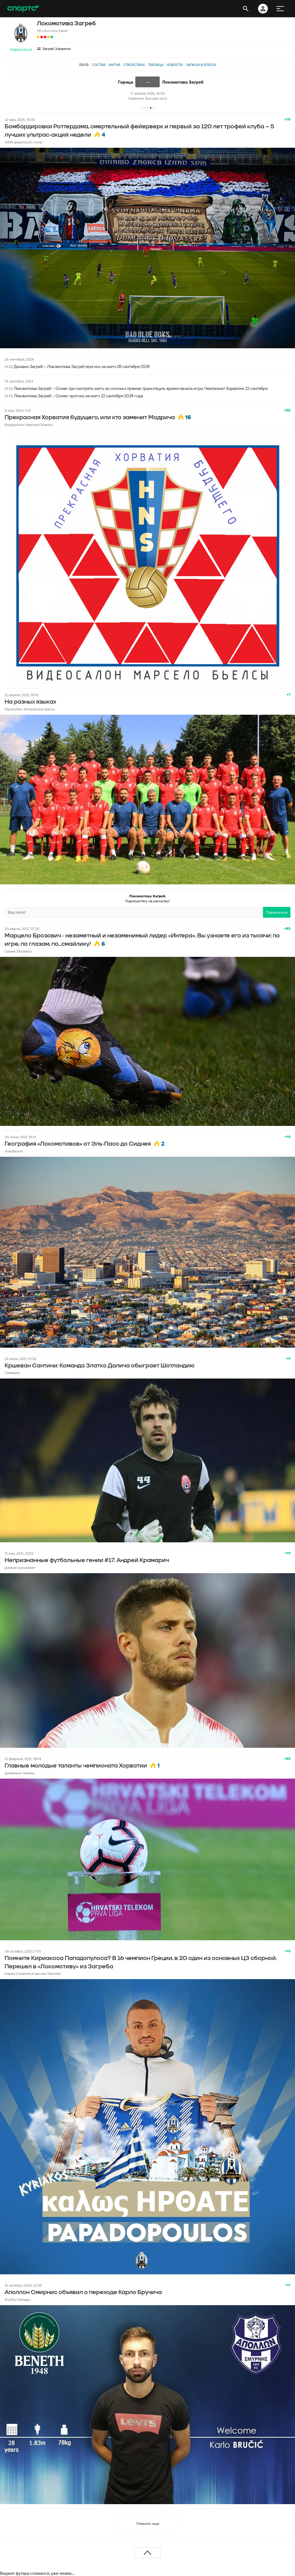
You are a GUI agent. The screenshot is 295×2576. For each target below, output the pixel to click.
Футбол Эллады (17, 2299)
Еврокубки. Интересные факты (30, 709)
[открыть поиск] (245, 8)
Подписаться (21, 50)
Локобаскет (14, 1151)
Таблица (155, 65)
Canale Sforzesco (18, 951)
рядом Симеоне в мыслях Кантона (32, 1973)
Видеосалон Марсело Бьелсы (29, 424)
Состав (98, 65)
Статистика (134, 65)
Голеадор (12, 1372)
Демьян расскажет (20, 1567)
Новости (175, 65)
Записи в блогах (201, 65)
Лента (84, 65)
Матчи (114, 65)
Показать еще (147, 2523)
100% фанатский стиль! (24, 142)
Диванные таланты (20, 1773)
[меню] (280, 8)
